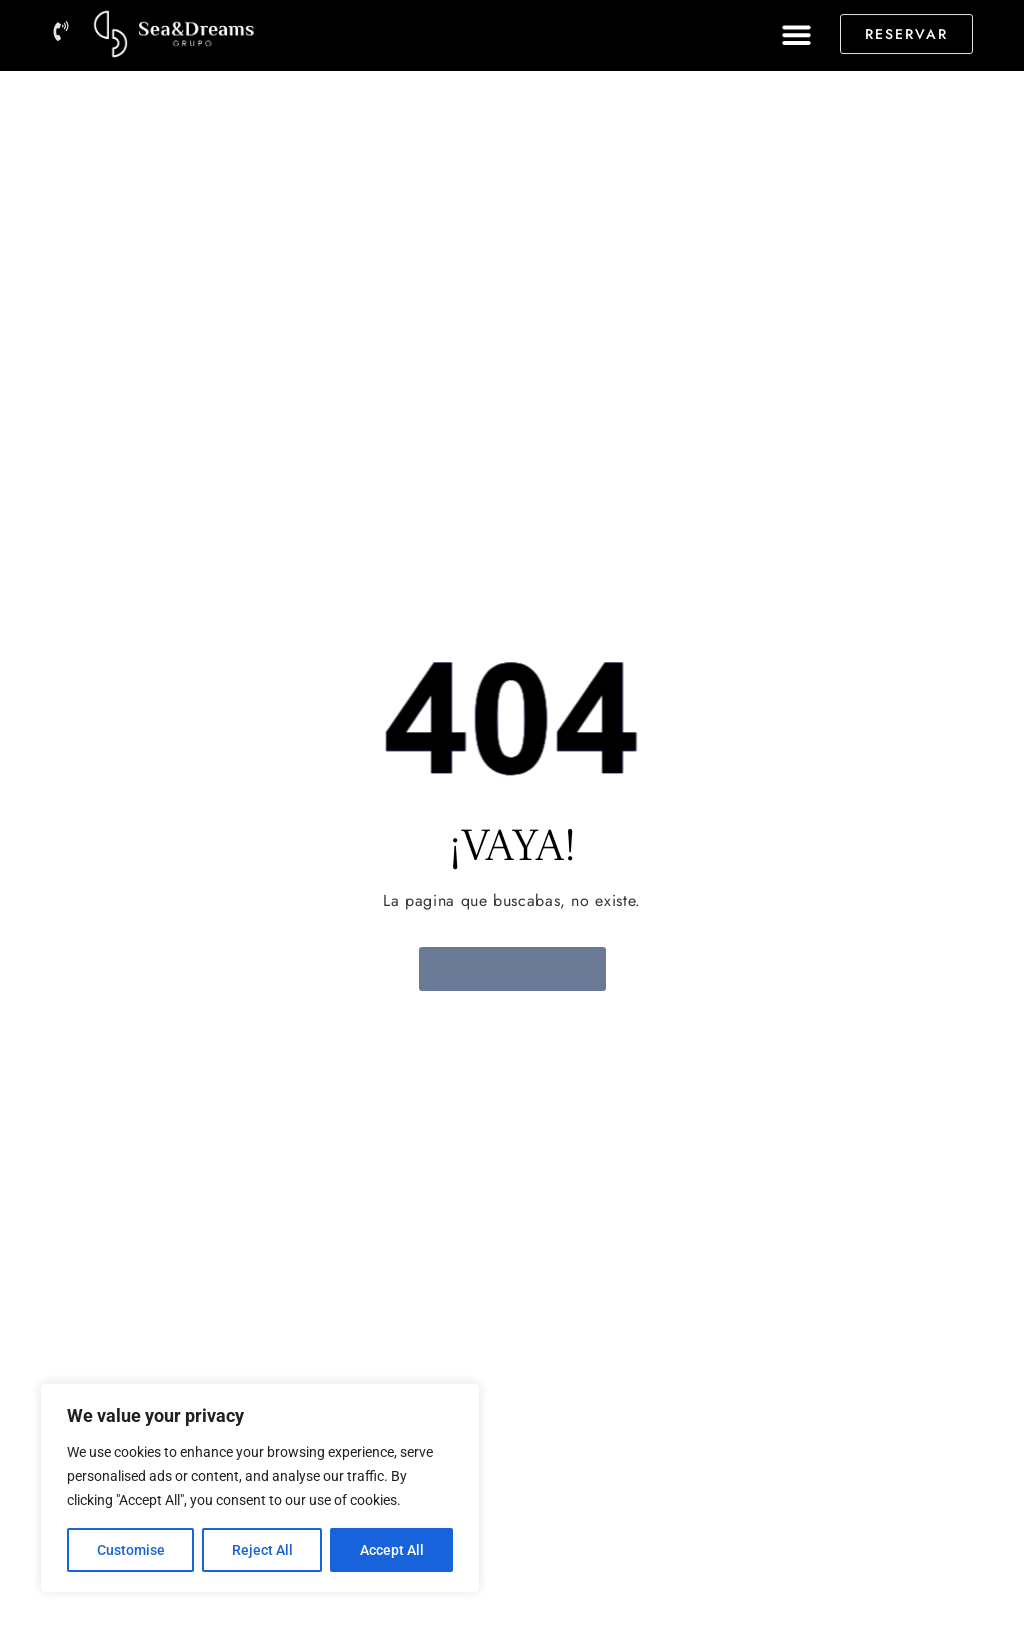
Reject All (262, 1550)
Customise (131, 1550)
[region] (260, 1488)
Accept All (392, 1550)
